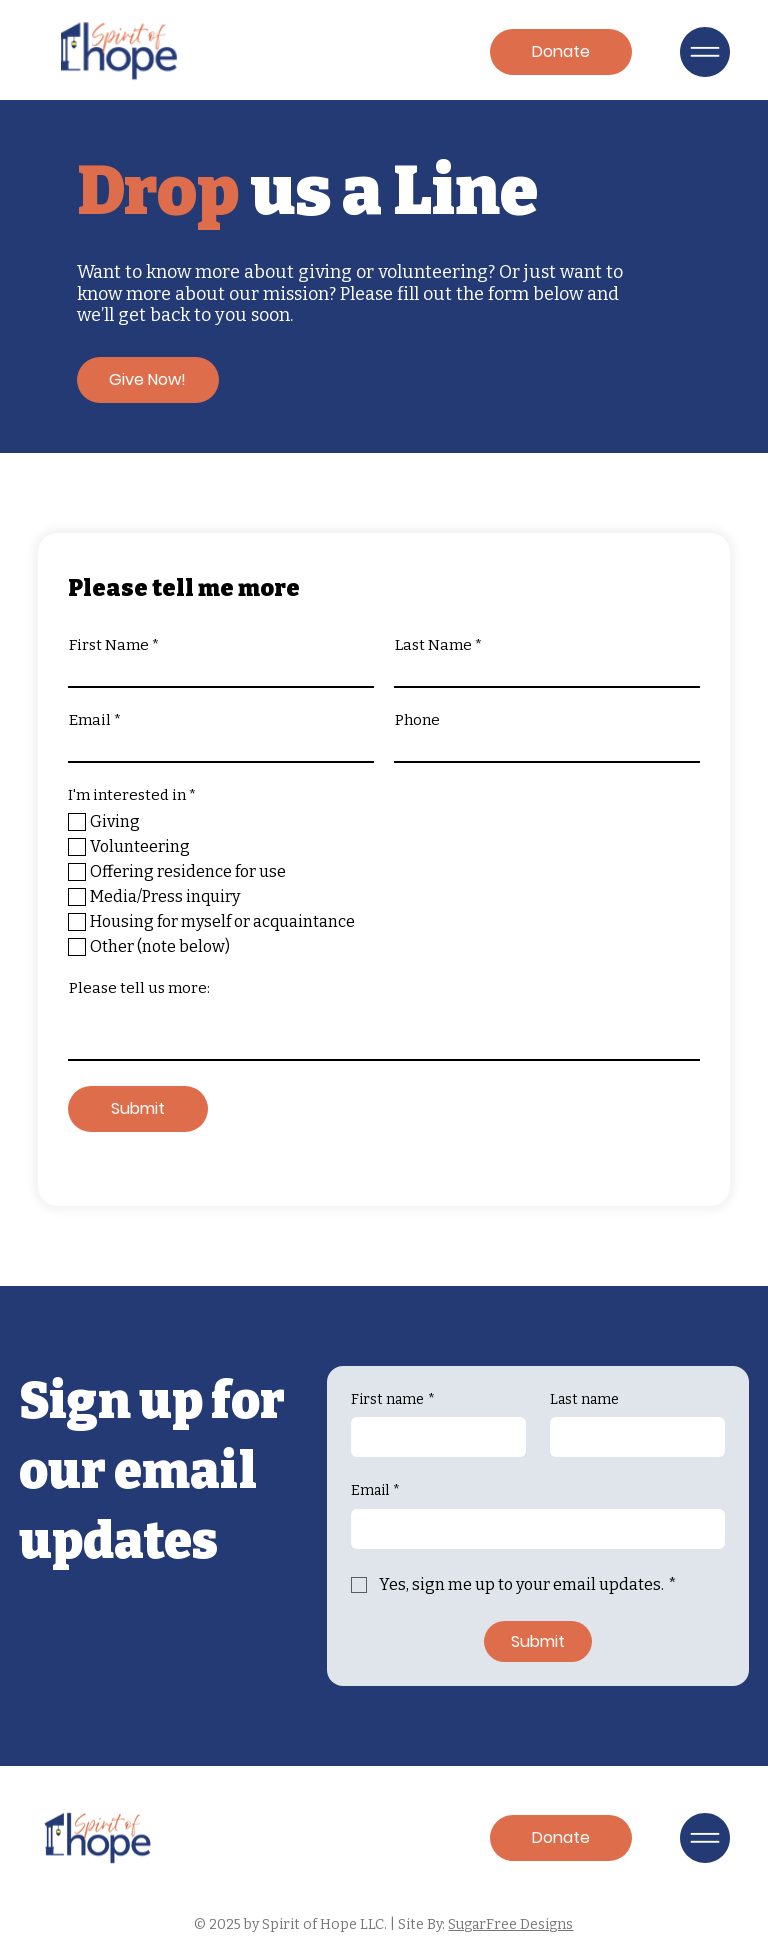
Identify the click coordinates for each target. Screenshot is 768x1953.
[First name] (432, 1437)
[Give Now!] (148, 380)
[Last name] (631, 1437)
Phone (417, 720)
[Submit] (138, 1109)
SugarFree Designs (510, 1924)
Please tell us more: (139, 988)
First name (393, 1400)
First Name (109, 645)
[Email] (532, 1529)
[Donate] (561, 52)
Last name (584, 1399)
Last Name (433, 645)
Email (90, 720)
